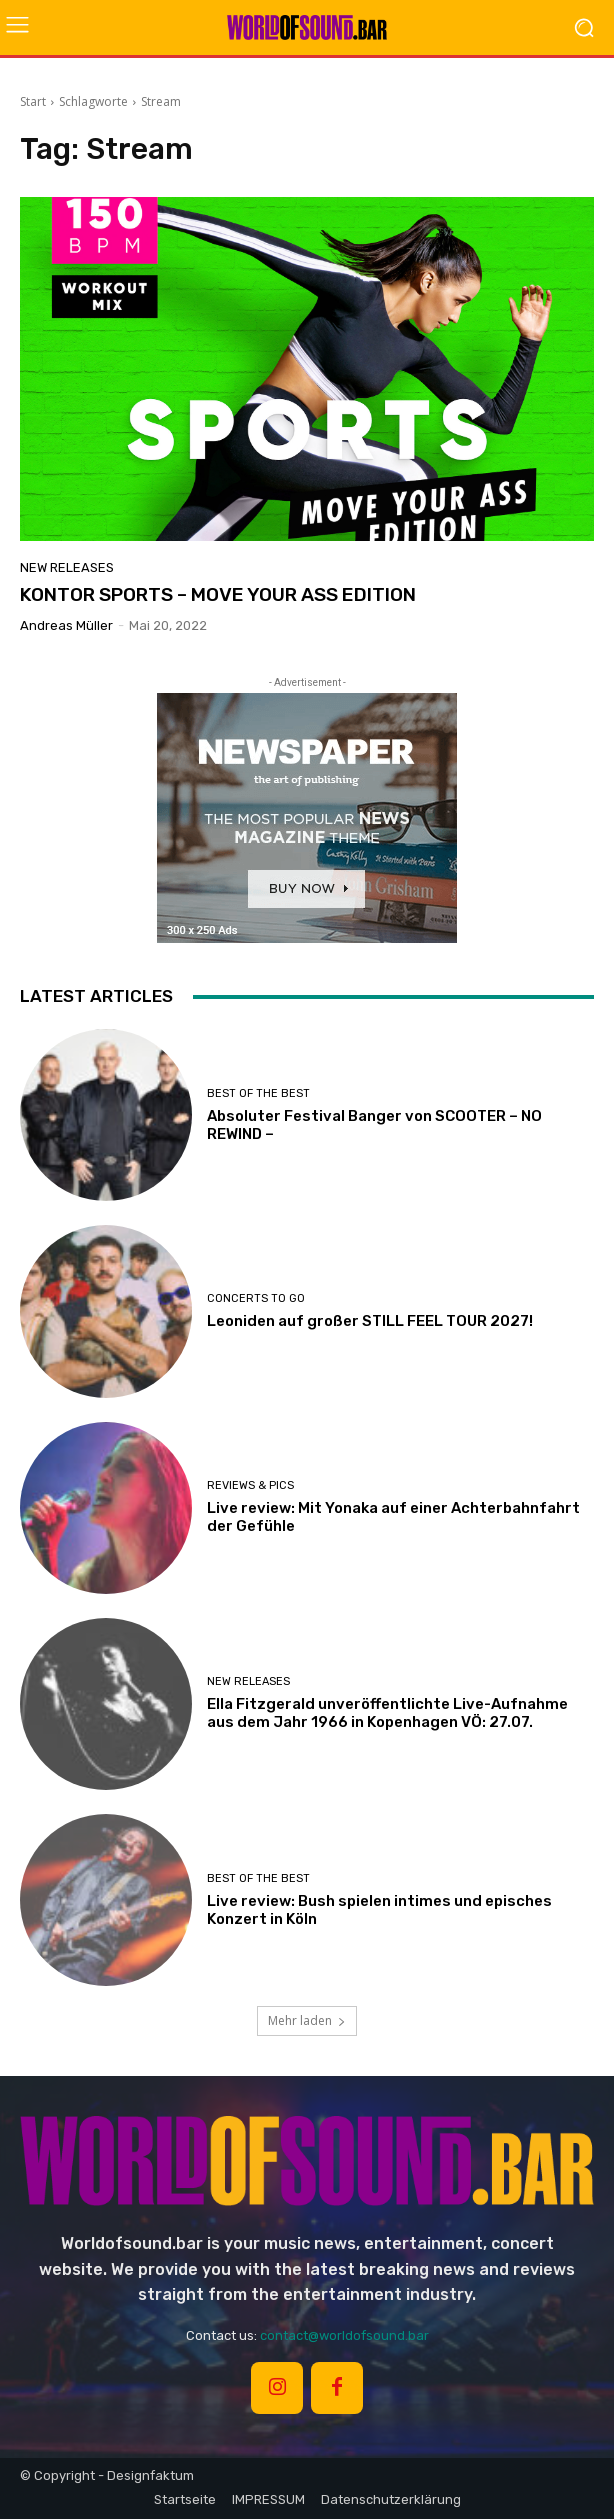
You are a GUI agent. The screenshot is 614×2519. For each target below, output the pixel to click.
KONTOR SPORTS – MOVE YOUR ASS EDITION (218, 594)
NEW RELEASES (67, 567)
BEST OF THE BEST (258, 1093)
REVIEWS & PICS (250, 1485)
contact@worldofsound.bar (344, 2335)
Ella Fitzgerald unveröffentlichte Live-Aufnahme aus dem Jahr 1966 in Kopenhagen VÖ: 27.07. (387, 1713)
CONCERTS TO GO (256, 1298)
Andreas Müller (66, 625)
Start (33, 101)
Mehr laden (307, 2020)
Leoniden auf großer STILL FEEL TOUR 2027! (370, 1321)
